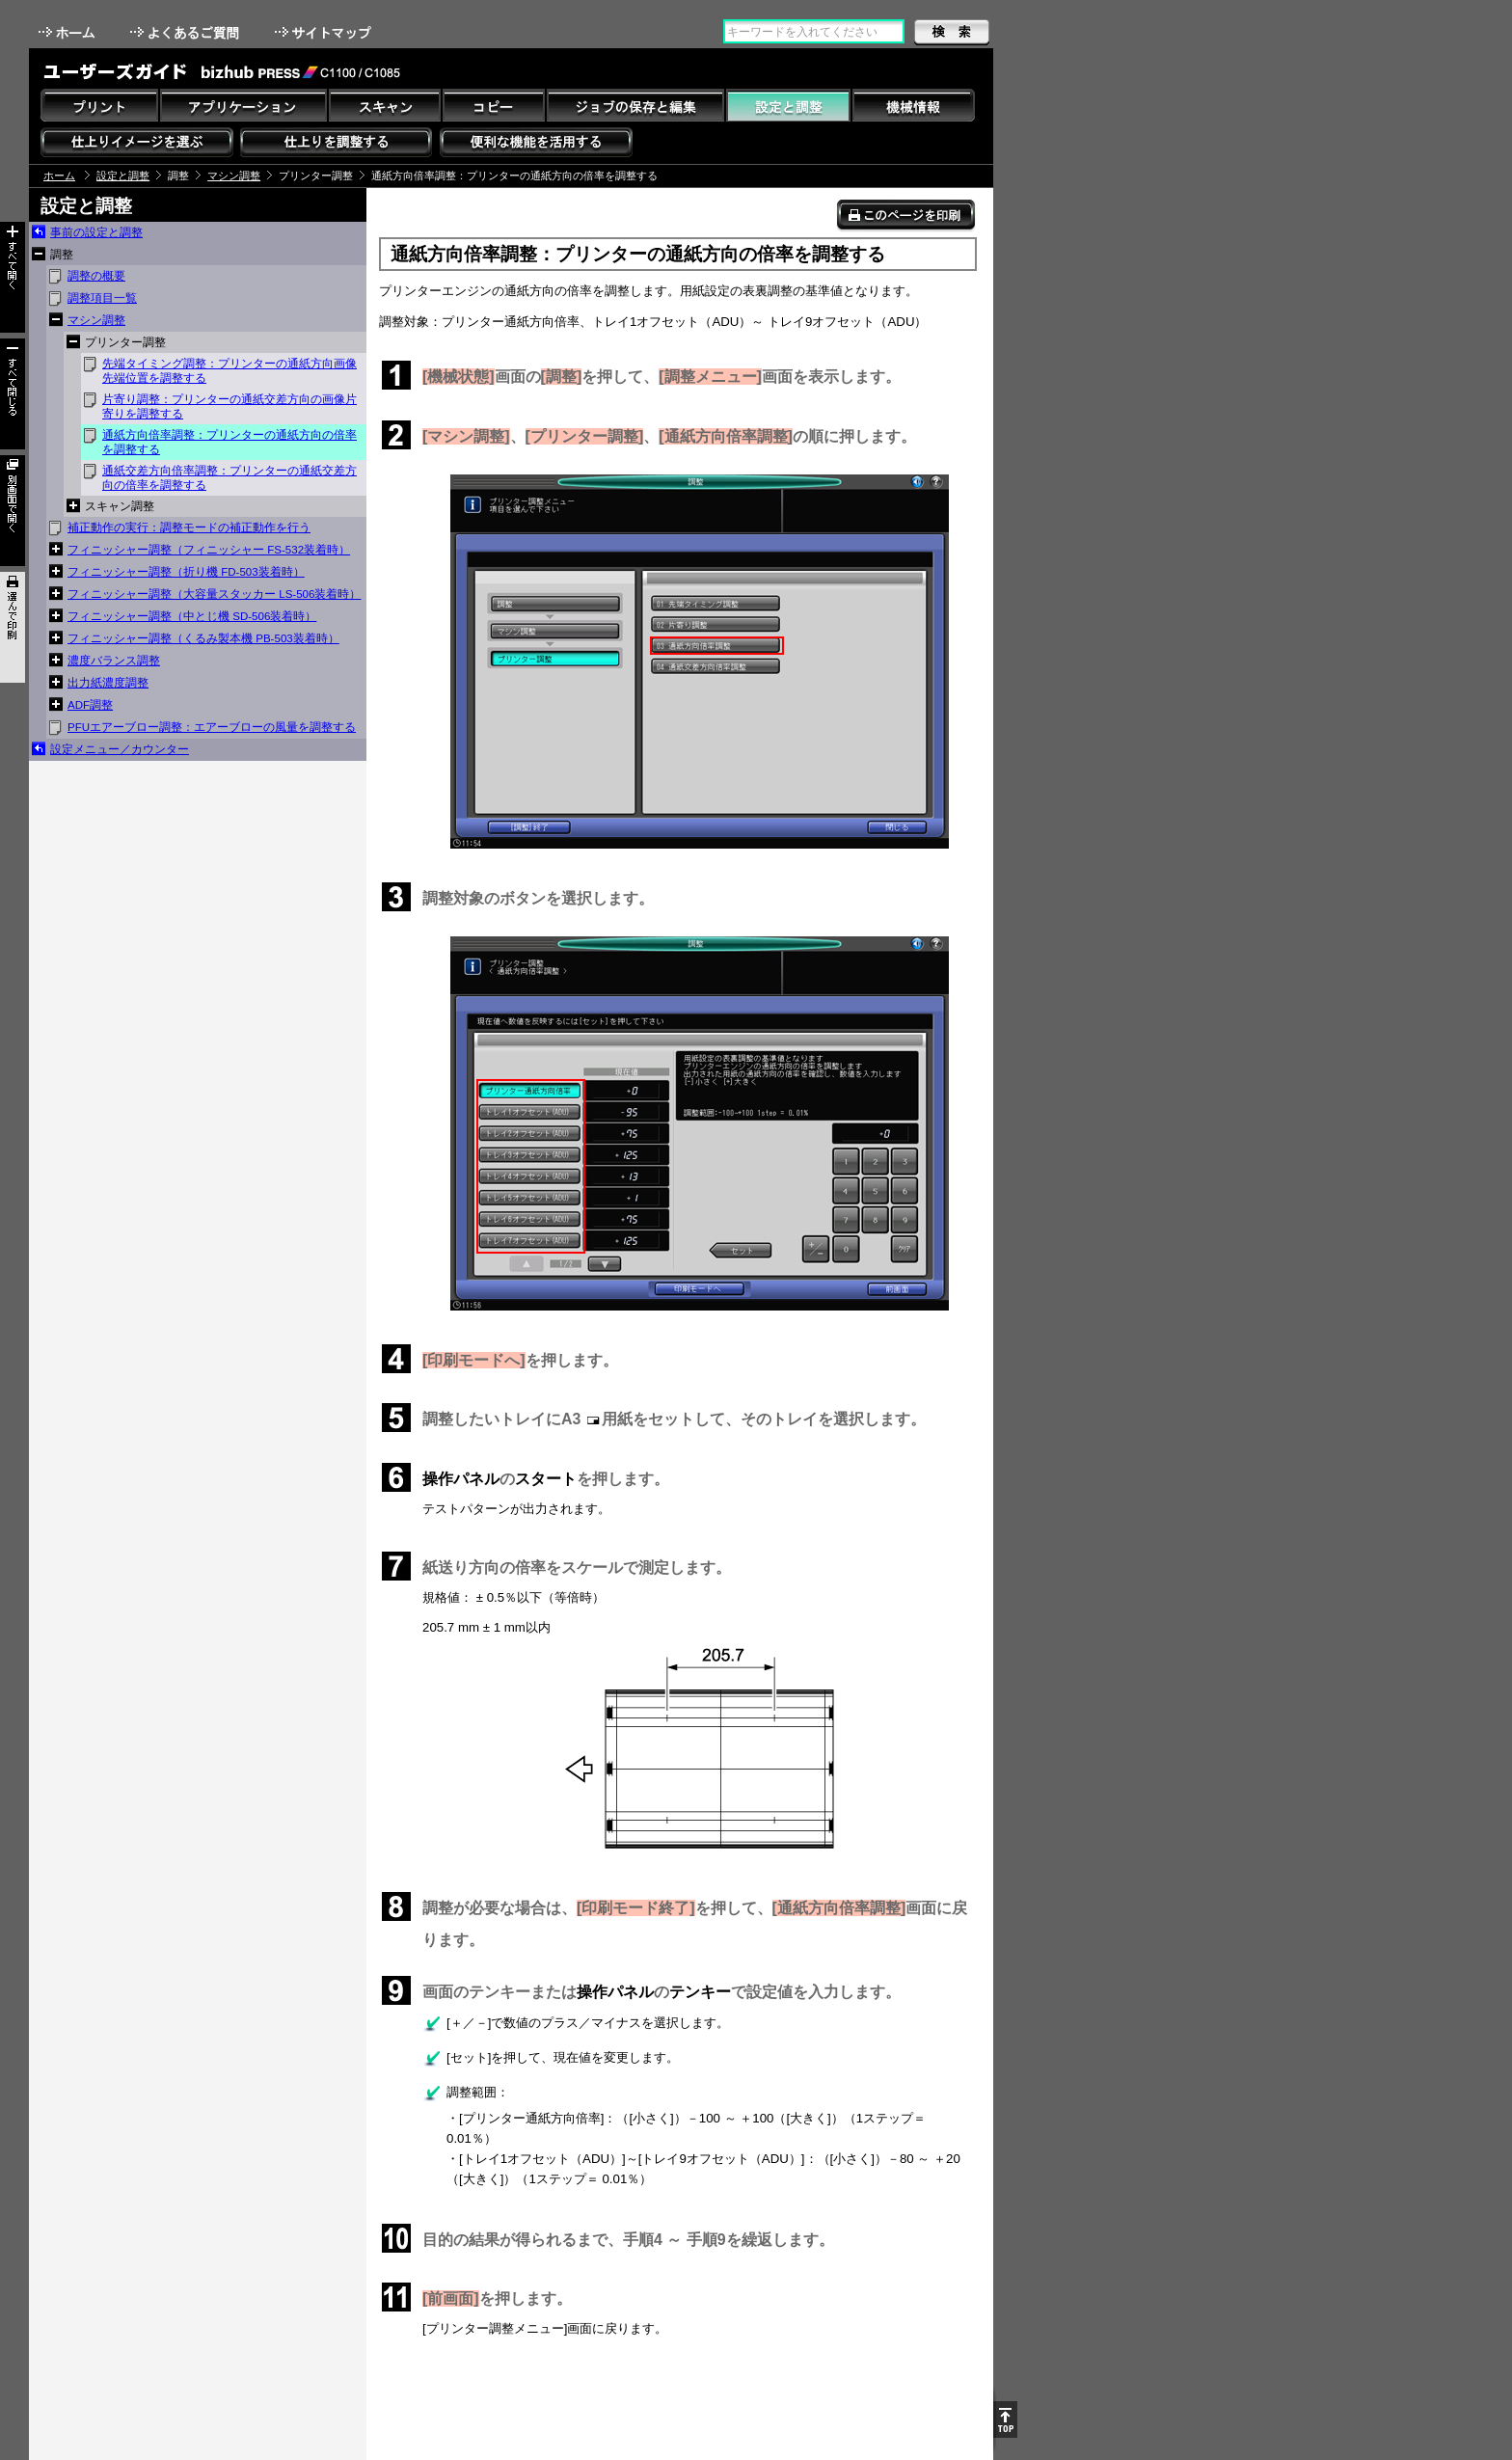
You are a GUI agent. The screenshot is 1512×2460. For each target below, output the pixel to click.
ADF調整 (90, 705)
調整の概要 (96, 276)
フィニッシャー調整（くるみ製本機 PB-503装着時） (203, 638)
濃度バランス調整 (114, 660)
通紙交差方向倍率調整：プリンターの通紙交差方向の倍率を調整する (229, 478)
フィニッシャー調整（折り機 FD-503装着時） (186, 572)
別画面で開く (12, 510)
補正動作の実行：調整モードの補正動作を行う (189, 527)
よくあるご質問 (187, 32)
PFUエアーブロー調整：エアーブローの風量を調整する (212, 727)
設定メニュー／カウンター (119, 749)
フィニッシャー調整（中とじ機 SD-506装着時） (192, 616)
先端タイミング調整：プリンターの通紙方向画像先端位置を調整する (229, 371)
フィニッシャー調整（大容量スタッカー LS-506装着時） (214, 594)
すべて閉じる (12, 393)
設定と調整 (122, 175)
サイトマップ (325, 32)
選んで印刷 (12, 627)
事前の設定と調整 (96, 232)
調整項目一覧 (102, 298)
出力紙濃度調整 (108, 683)
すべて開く (12, 277)
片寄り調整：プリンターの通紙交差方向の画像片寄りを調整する (229, 406)
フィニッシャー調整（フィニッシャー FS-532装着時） (209, 549)
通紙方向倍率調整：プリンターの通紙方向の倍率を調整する (229, 442)
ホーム (68, 32)
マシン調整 (233, 175)
